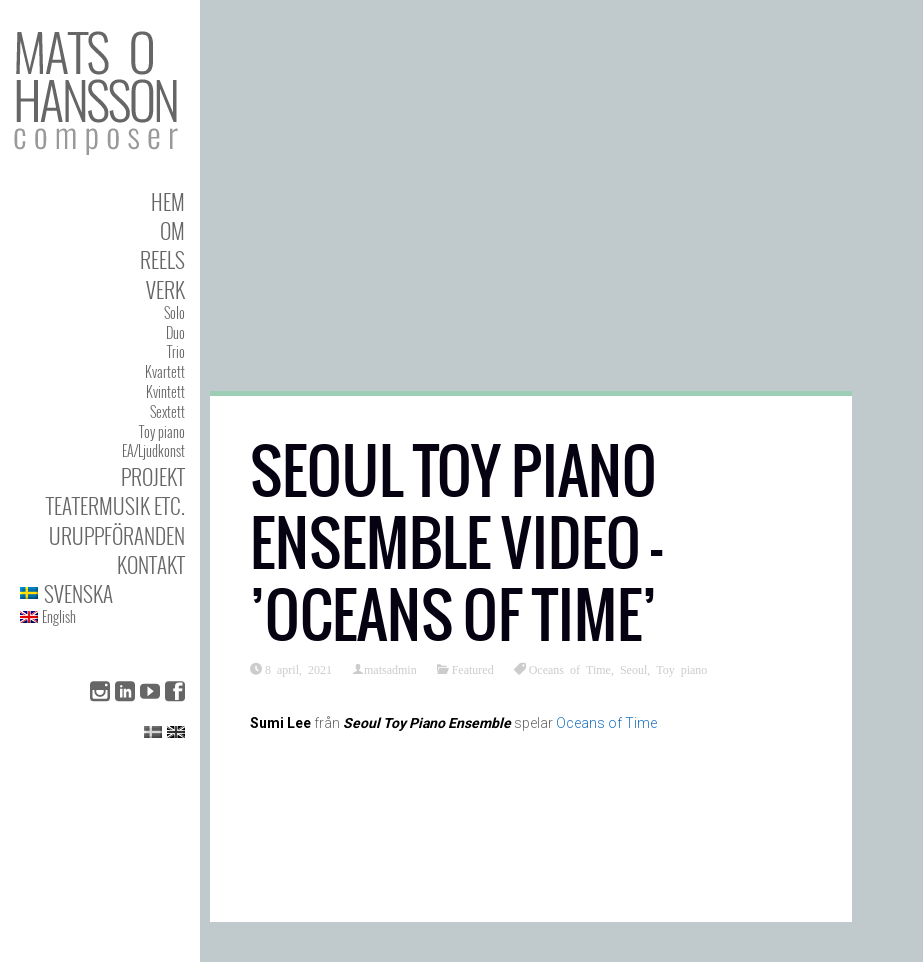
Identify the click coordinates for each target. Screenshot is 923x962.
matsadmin (390, 669)
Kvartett (165, 371)
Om (172, 230)
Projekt (153, 476)
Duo (175, 332)
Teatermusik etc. (115, 505)
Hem (168, 201)
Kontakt (151, 564)
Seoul (633, 669)
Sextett (167, 411)
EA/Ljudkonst (153, 450)
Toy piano (162, 431)
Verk (165, 289)
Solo (174, 312)
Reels (162, 259)
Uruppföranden (117, 535)
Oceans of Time (570, 669)
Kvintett (165, 391)
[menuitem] (102, 593)
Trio (176, 351)
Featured (473, 669)
